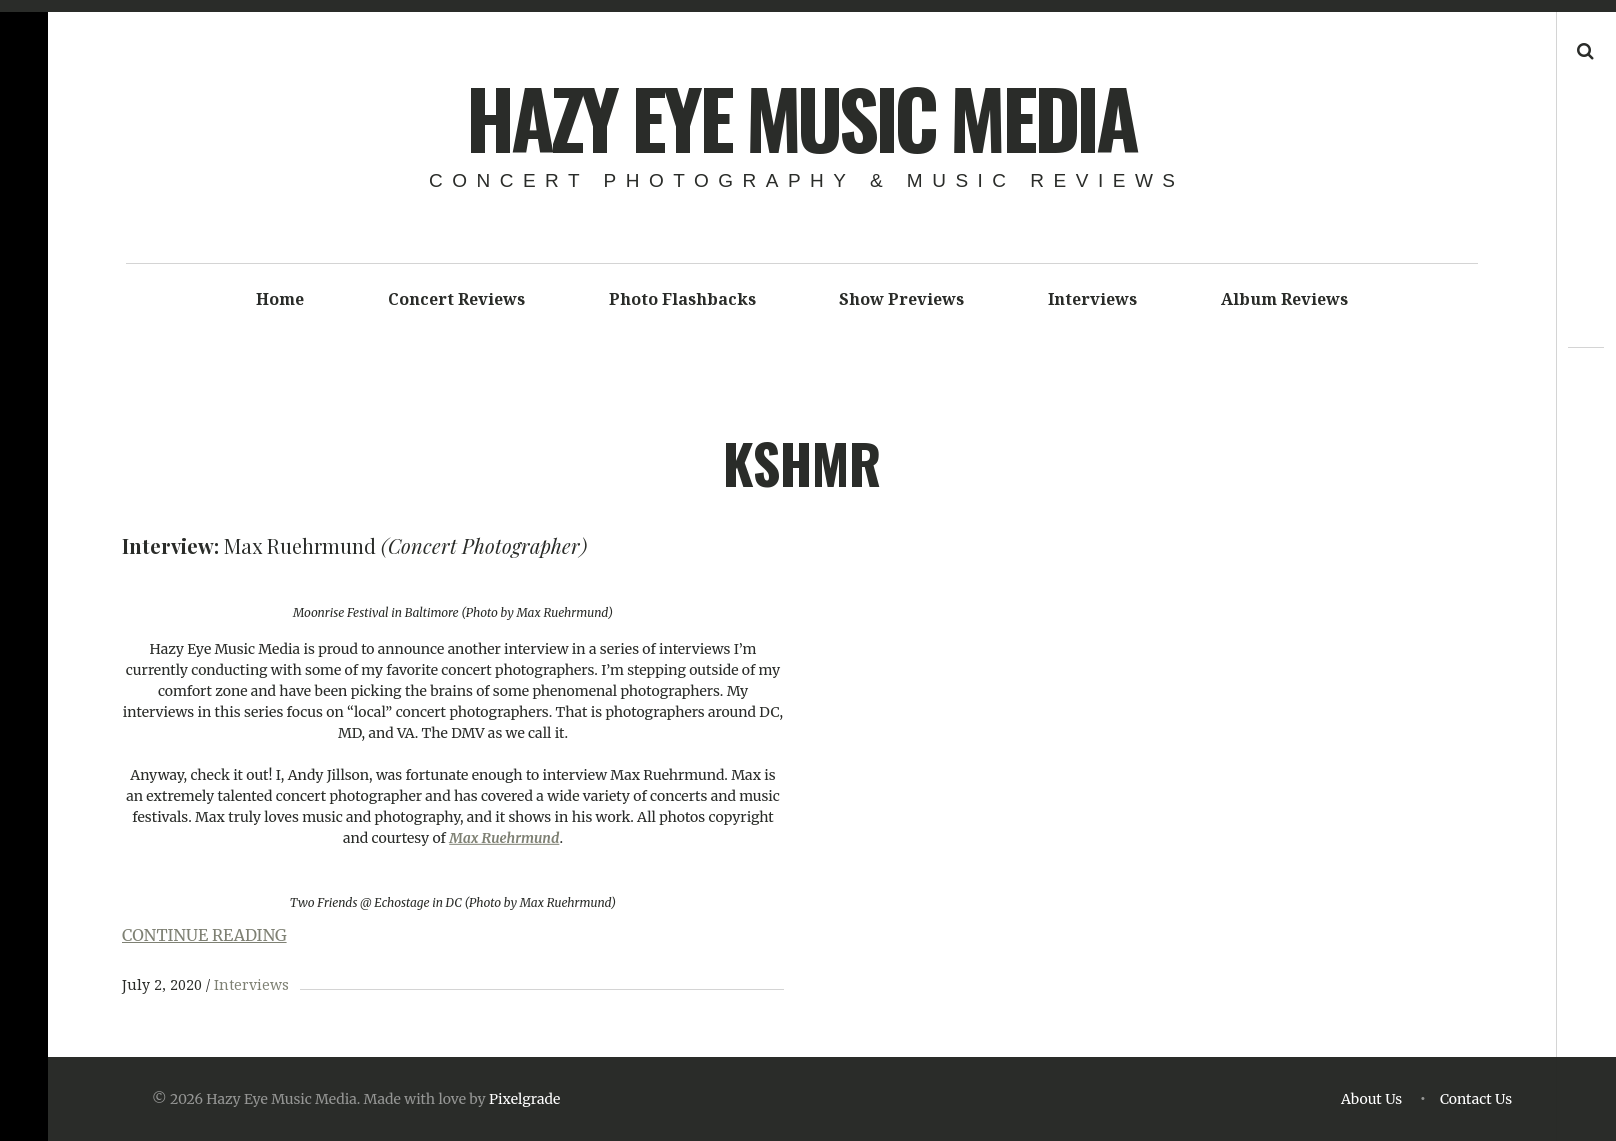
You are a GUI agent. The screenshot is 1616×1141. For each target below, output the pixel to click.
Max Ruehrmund (504, 838)
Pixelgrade (524, 1099)
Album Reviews (1284, 299)
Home (280, 299)
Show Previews (901, 299)
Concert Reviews (456, 299)
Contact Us (1476, 1099)
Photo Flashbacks (682, 299)
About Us (1371, 1099)
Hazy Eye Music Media (800, 117)
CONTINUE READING (204, 935)
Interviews (1092, 299)
